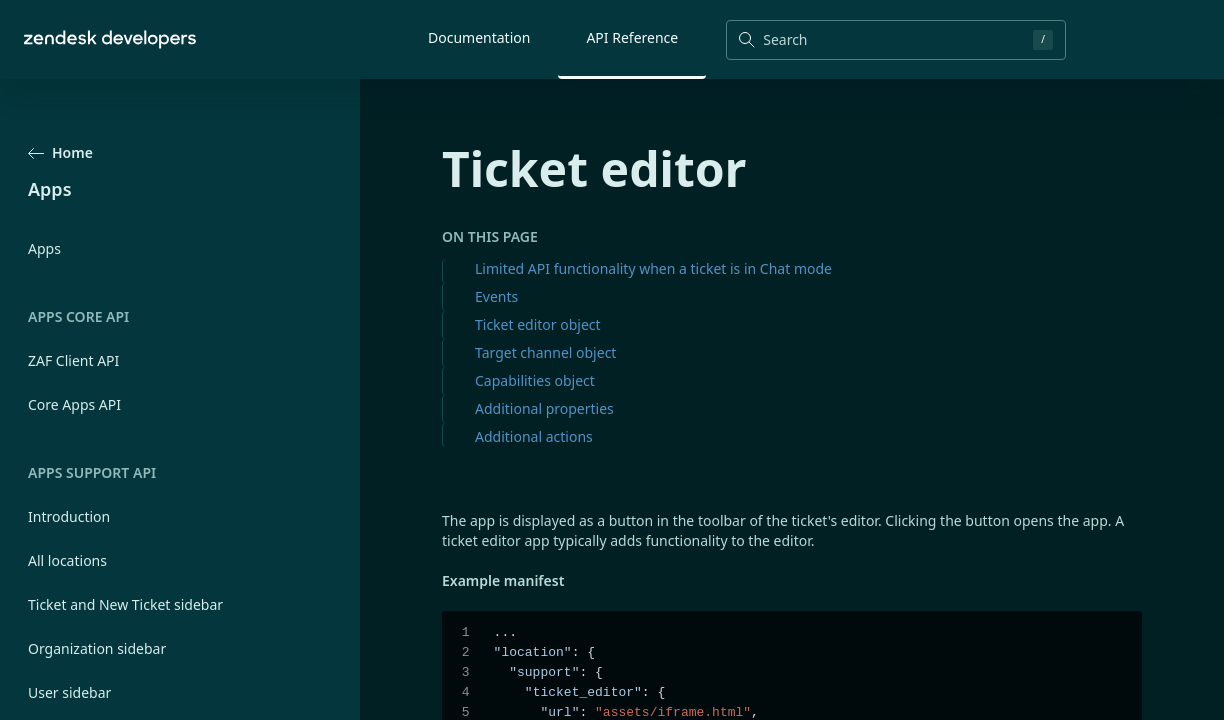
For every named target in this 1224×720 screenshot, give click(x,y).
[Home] (110, 39)
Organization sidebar (97, 648)
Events (496, 296)
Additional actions (534, 436)
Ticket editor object (538, 324)
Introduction (69, 516)
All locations (67, 560)
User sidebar (69, 692)
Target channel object (545, 352)
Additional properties (544, 408)
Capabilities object (535, 380)
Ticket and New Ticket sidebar (125, 604)
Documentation (479, 37)
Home (60, 152)
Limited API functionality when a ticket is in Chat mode (653, 268)
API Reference (632, 37)
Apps (44, 248)
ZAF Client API (73, 360)
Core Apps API (74, 404)
